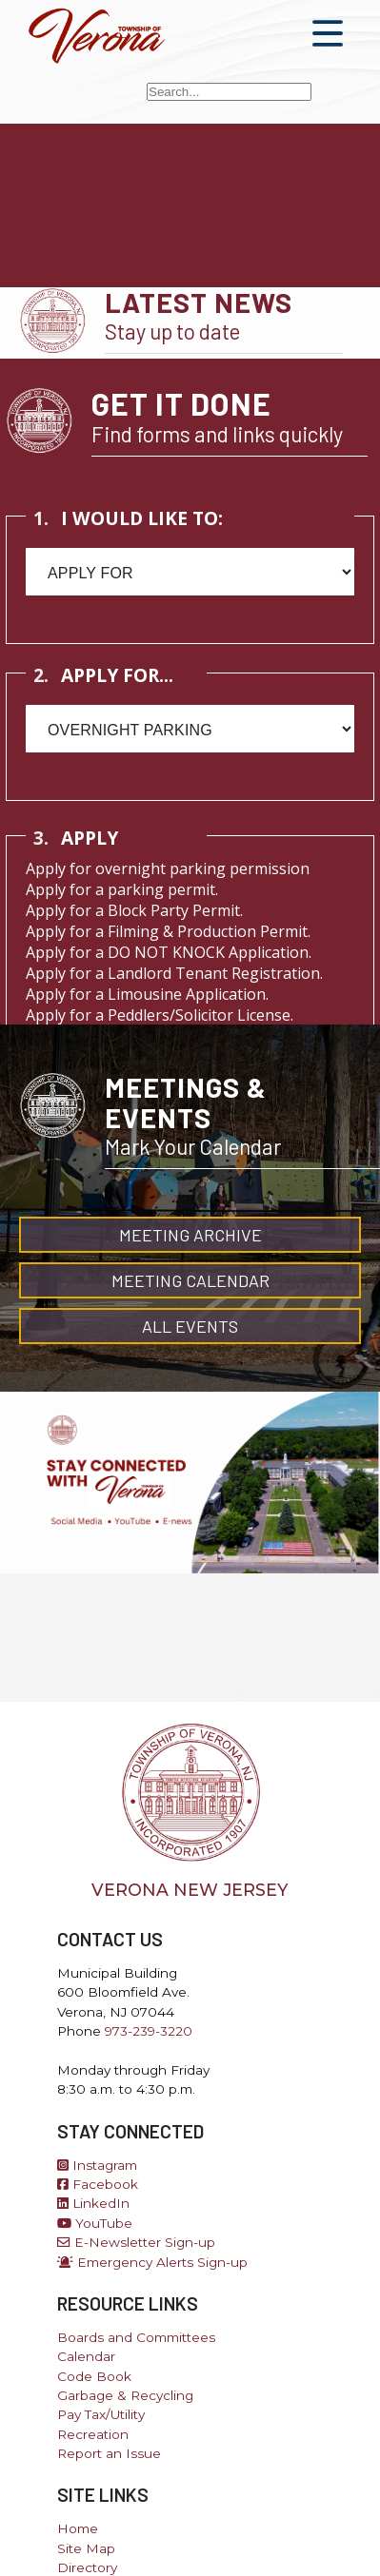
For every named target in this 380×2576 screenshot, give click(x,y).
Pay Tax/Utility (101, 2414)
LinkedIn (93, 2203)
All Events (190, 1326)
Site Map (86, 2548)
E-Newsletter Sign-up (136, 2242)
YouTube (94, 2223)
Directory (87, 2567)
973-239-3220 (148, 2031)
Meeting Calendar (190, 1280)
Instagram (97, 2165)
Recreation (93, 2434)
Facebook (97, 2184)
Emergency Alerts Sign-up (152, 2262)
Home (77, 2528)
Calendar (86, 2356)
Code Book (94, 2376)
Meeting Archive (190, 1234)
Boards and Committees (136, 2337)
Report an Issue (109, 2453)
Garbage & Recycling (125, 2395)
